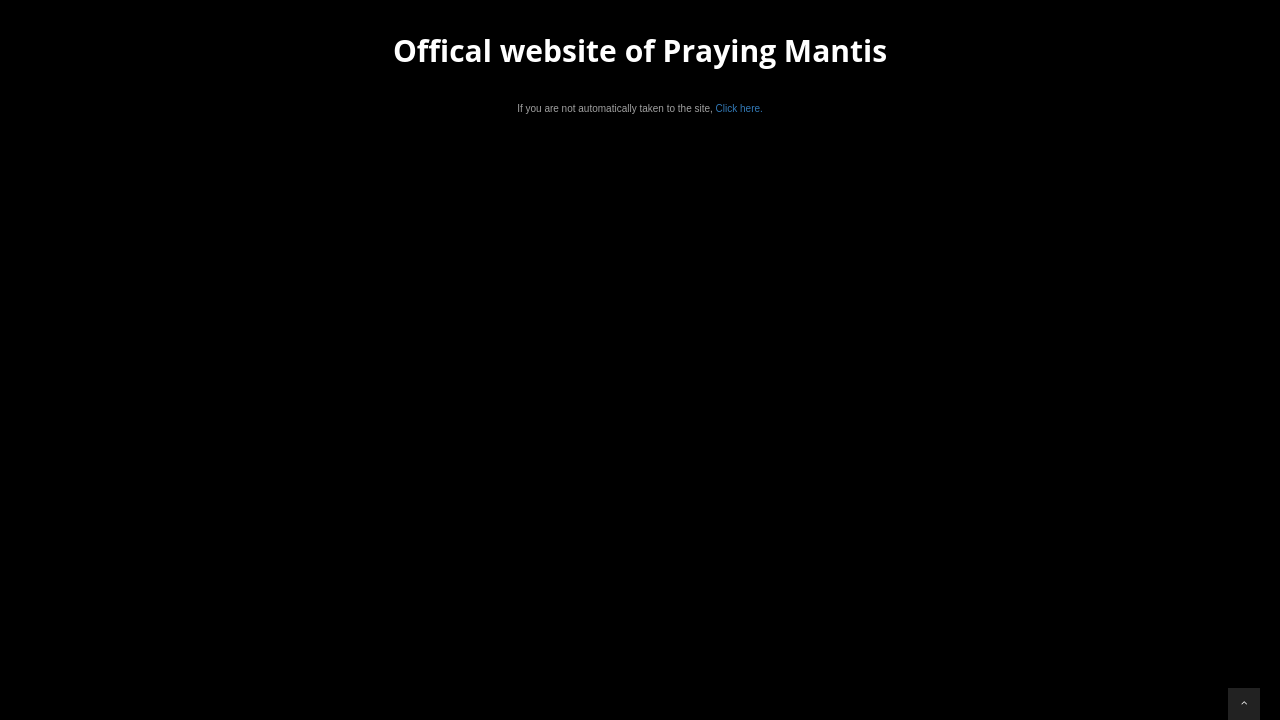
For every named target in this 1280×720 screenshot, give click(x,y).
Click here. (739, 108)
